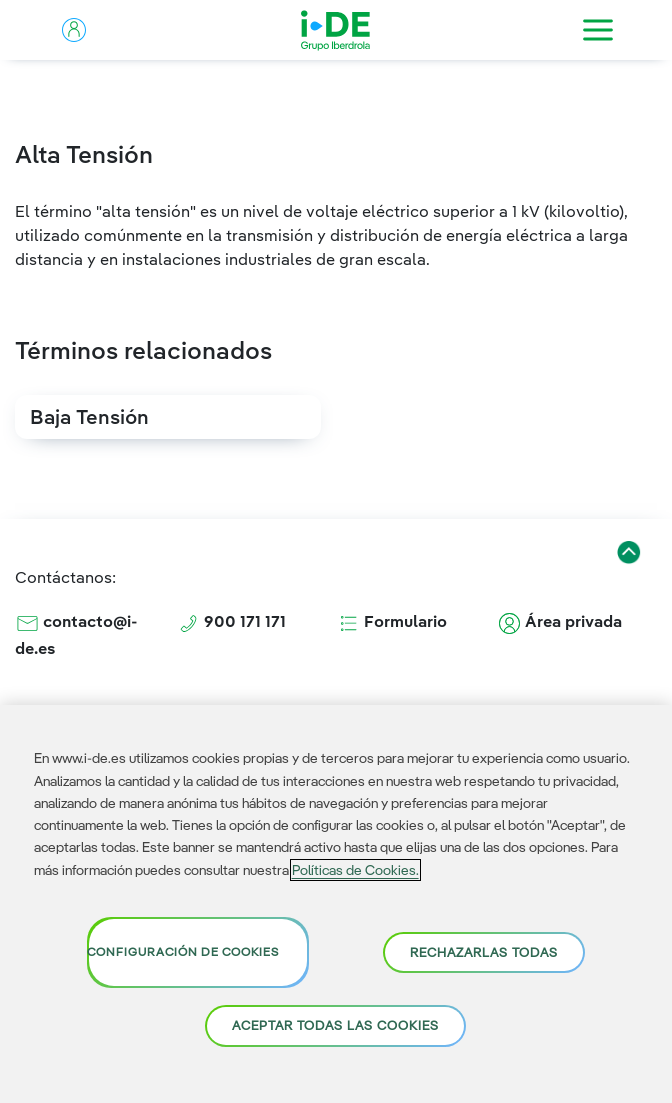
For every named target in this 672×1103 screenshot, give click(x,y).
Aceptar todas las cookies (335, 1025)
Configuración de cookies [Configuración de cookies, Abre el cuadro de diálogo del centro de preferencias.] (183, 951)
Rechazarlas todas (484, 952)
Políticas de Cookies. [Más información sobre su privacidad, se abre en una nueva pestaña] (355, 870)
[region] (336, 904)
